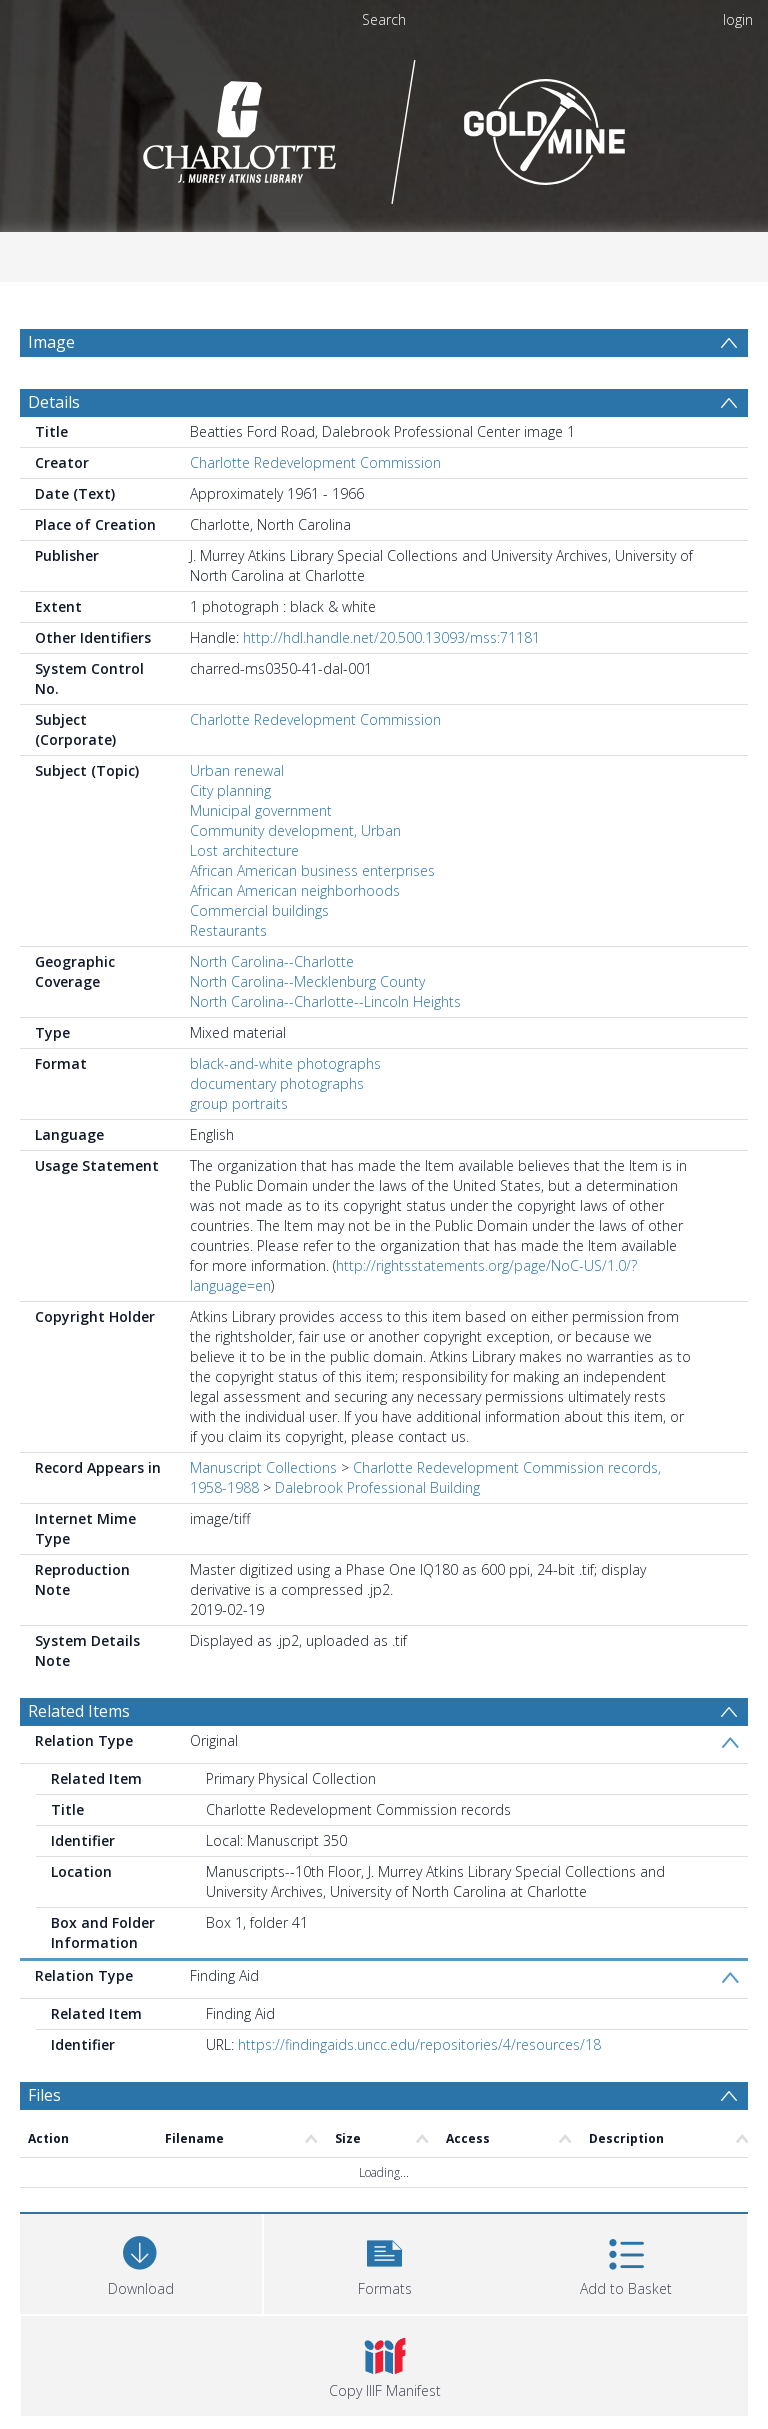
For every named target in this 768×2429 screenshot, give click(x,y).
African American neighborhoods (295, 890)
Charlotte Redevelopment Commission (315, 462)
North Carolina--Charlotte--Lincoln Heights (325, 1001)
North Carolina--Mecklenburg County (307, 981)
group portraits (239, 1103)
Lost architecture (244, 850)
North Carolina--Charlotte (272, 961)
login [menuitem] (738, 19)
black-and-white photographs (285, 1063)
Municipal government (261, 810)
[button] (385, 2261)
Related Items (79, 1711)
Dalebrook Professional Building (377, 1487)
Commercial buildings (259, 910)
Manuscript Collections (263, 1467)
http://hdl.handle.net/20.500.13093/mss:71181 (391, 637)
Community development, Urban (295, 830)
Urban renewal (237, 770)
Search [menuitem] (384, 19)
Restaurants (228, 930)
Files (44, 2095)
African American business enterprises (312, 870)
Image (51, 342)
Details (54, 402)
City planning (230, 790)
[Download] (141, 2261)
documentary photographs (277, 1083)
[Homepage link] (384, 126)
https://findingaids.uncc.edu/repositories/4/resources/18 (419, 2044)
